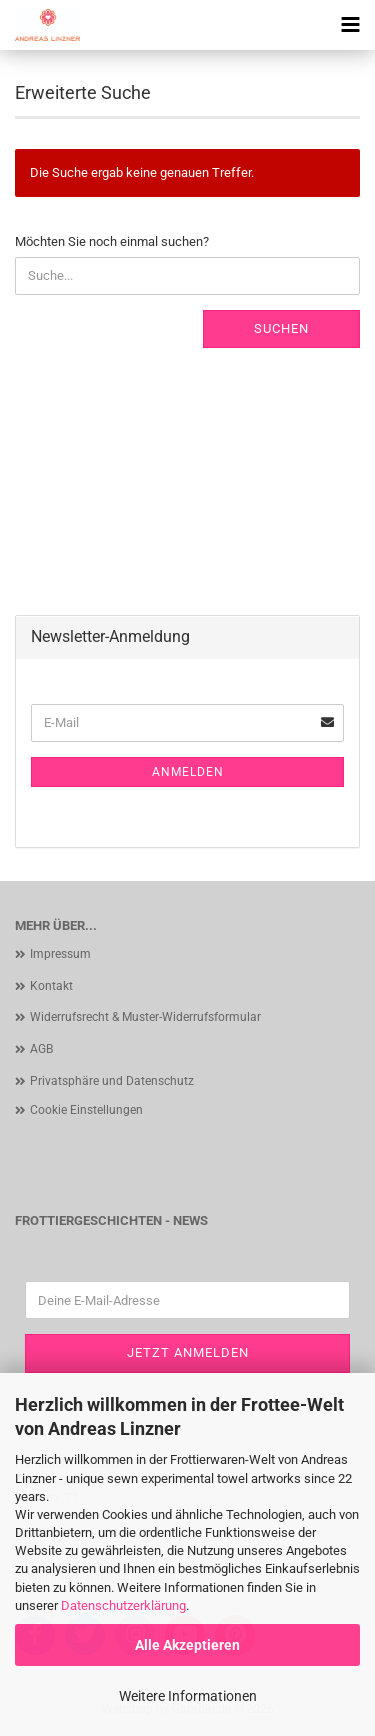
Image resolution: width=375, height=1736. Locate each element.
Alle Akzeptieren (187, 1645)
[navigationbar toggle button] (350, 25)
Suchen (281, 328)
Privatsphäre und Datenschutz (112, 1081)
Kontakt (51, 986)
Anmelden (188, 772)
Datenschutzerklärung (123, 1605)
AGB (41, 1049)
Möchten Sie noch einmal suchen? (112, 241)
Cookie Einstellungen (86, 1110)
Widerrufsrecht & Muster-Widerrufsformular (145, 1017)
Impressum (60, 954)
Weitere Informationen (188, 1696)
